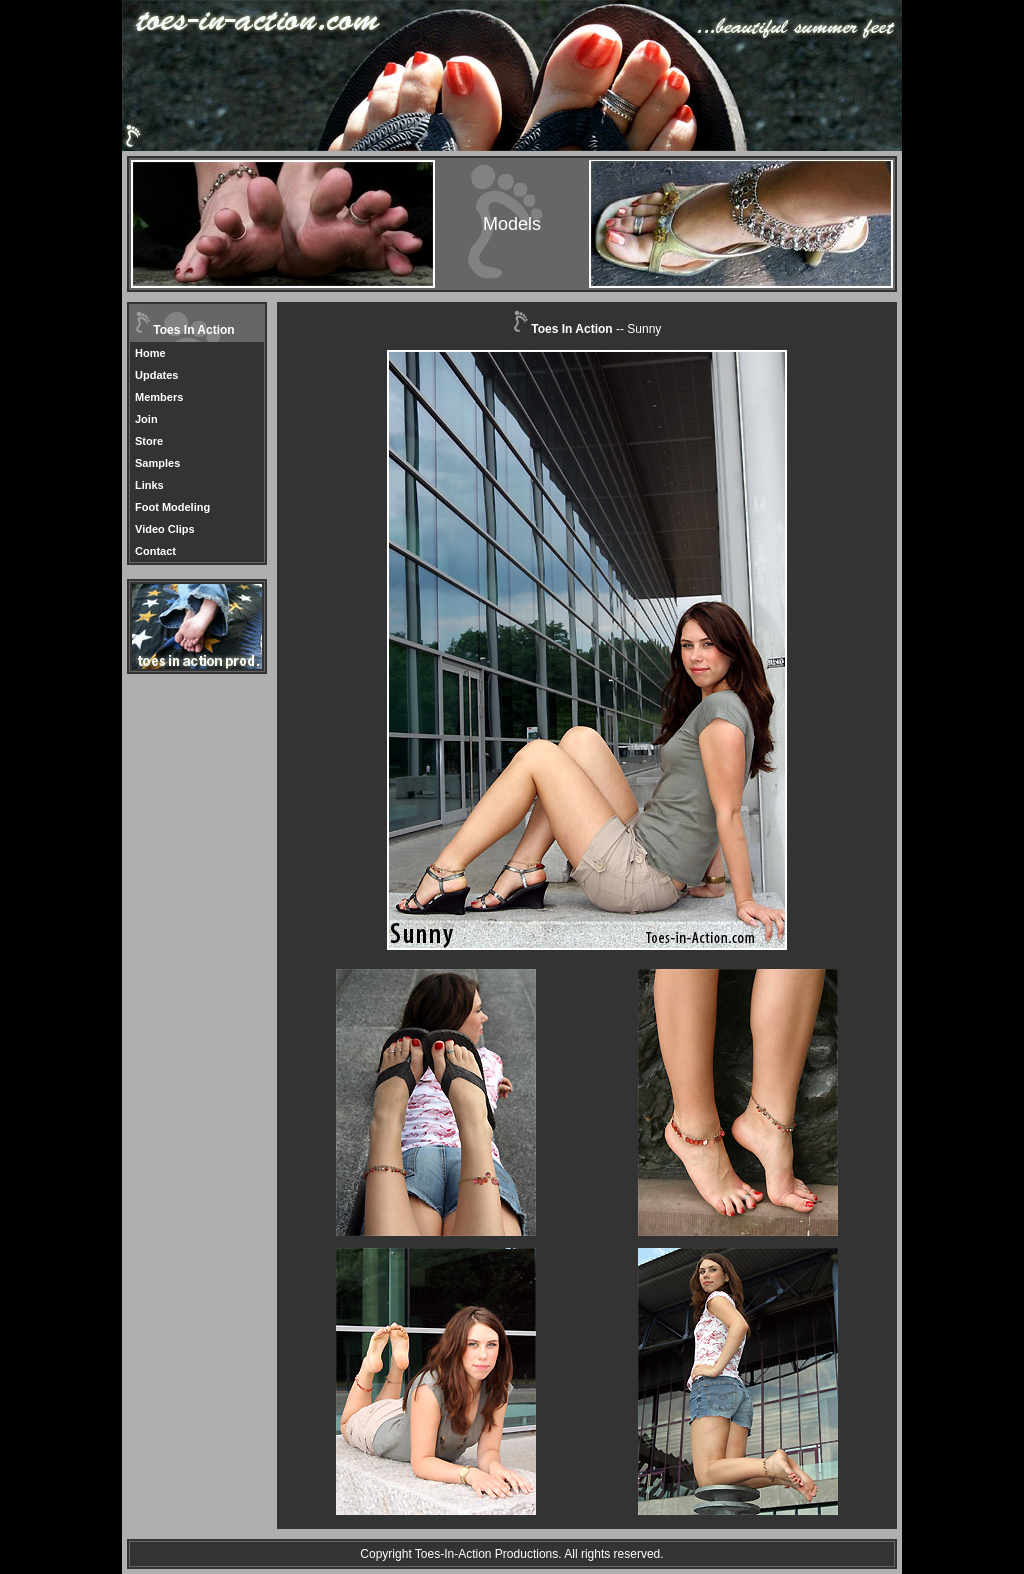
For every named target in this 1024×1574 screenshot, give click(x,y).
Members (159, 397)
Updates (156, 375)
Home (150, 353)
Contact (155, 551)
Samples (157, 463)
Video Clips (165, 529)
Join (146, 419)
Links (149, 485)
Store (149, 441)
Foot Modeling (172, 507)
